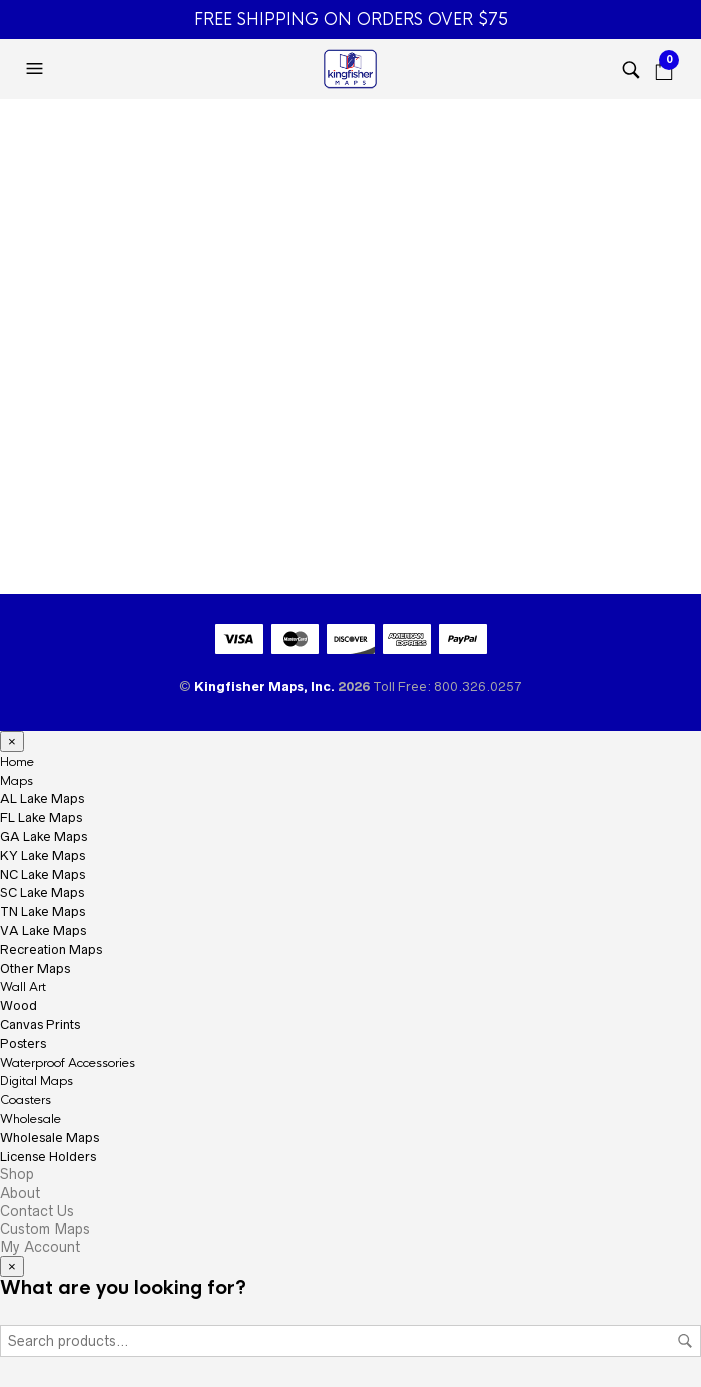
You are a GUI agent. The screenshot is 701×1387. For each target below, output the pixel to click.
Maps (16, 781)
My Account (40, 1247)
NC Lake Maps (42, 874)
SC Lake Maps (42, 892)
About (20, 1193)
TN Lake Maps (42, 911)
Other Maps (35, 968)
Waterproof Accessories (67, 1063)
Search (685, 1341)
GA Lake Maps (43, 836)
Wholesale (30, 1119)
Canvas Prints (40, 1024)
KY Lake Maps (42, 855)
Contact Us (37, 1211)
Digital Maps (36, 1081)
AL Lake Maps (42, 798)
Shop (17, 1174)
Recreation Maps (51, 949)
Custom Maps (45, 1229)
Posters (23, 1043)
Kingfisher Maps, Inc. (266, 686)
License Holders (48, 1156)
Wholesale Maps (49, 1137)
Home (17, 762)
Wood (18, 1005)
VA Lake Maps (43, 930)
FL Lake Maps (41, 817)
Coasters (25, 1100)
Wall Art (23, 987)
